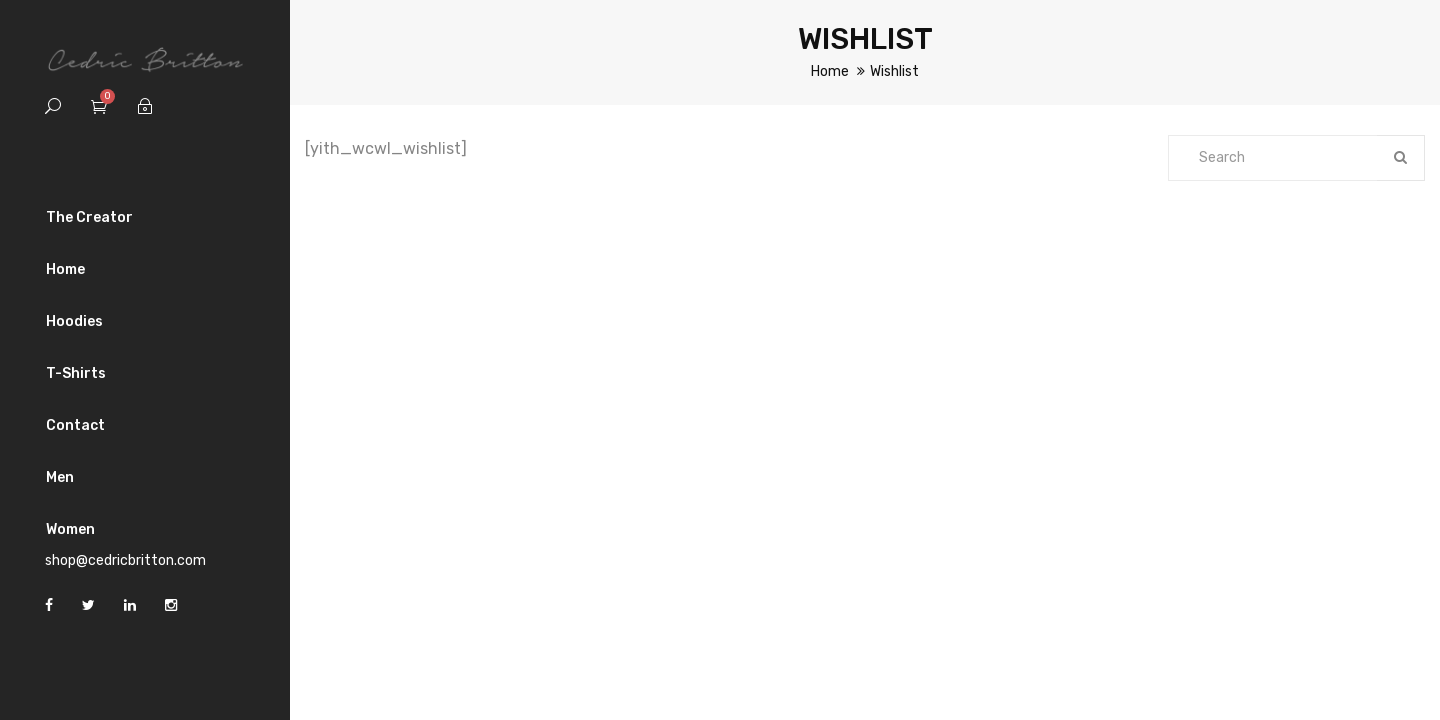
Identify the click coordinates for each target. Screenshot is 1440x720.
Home (65, 269)
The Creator (89, 217)
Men (60, 477)
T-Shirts (76, 373)
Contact (75, 425)
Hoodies (74, 321)
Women (70, 529)
